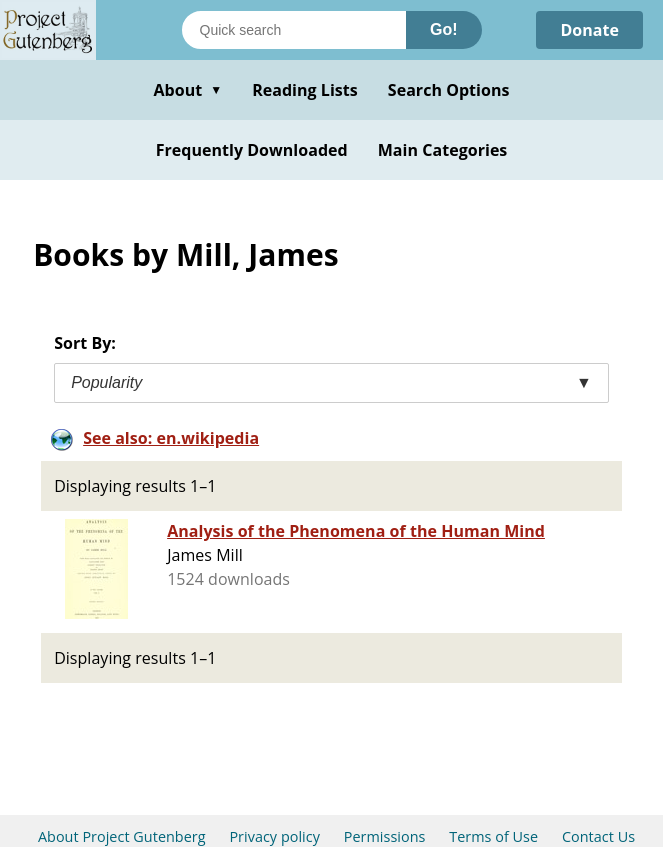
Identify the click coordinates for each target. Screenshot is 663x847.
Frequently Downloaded (252, 150)
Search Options (449, 90)
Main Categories (443, 150)
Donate (589, 30)
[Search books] (294, 30)
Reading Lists (305, 90)
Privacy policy (274, 836)
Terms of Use (493, 836)
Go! (444, 29)
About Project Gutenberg (122, 836)
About (187, 90)
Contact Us (598, 836)
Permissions (385, 836)
